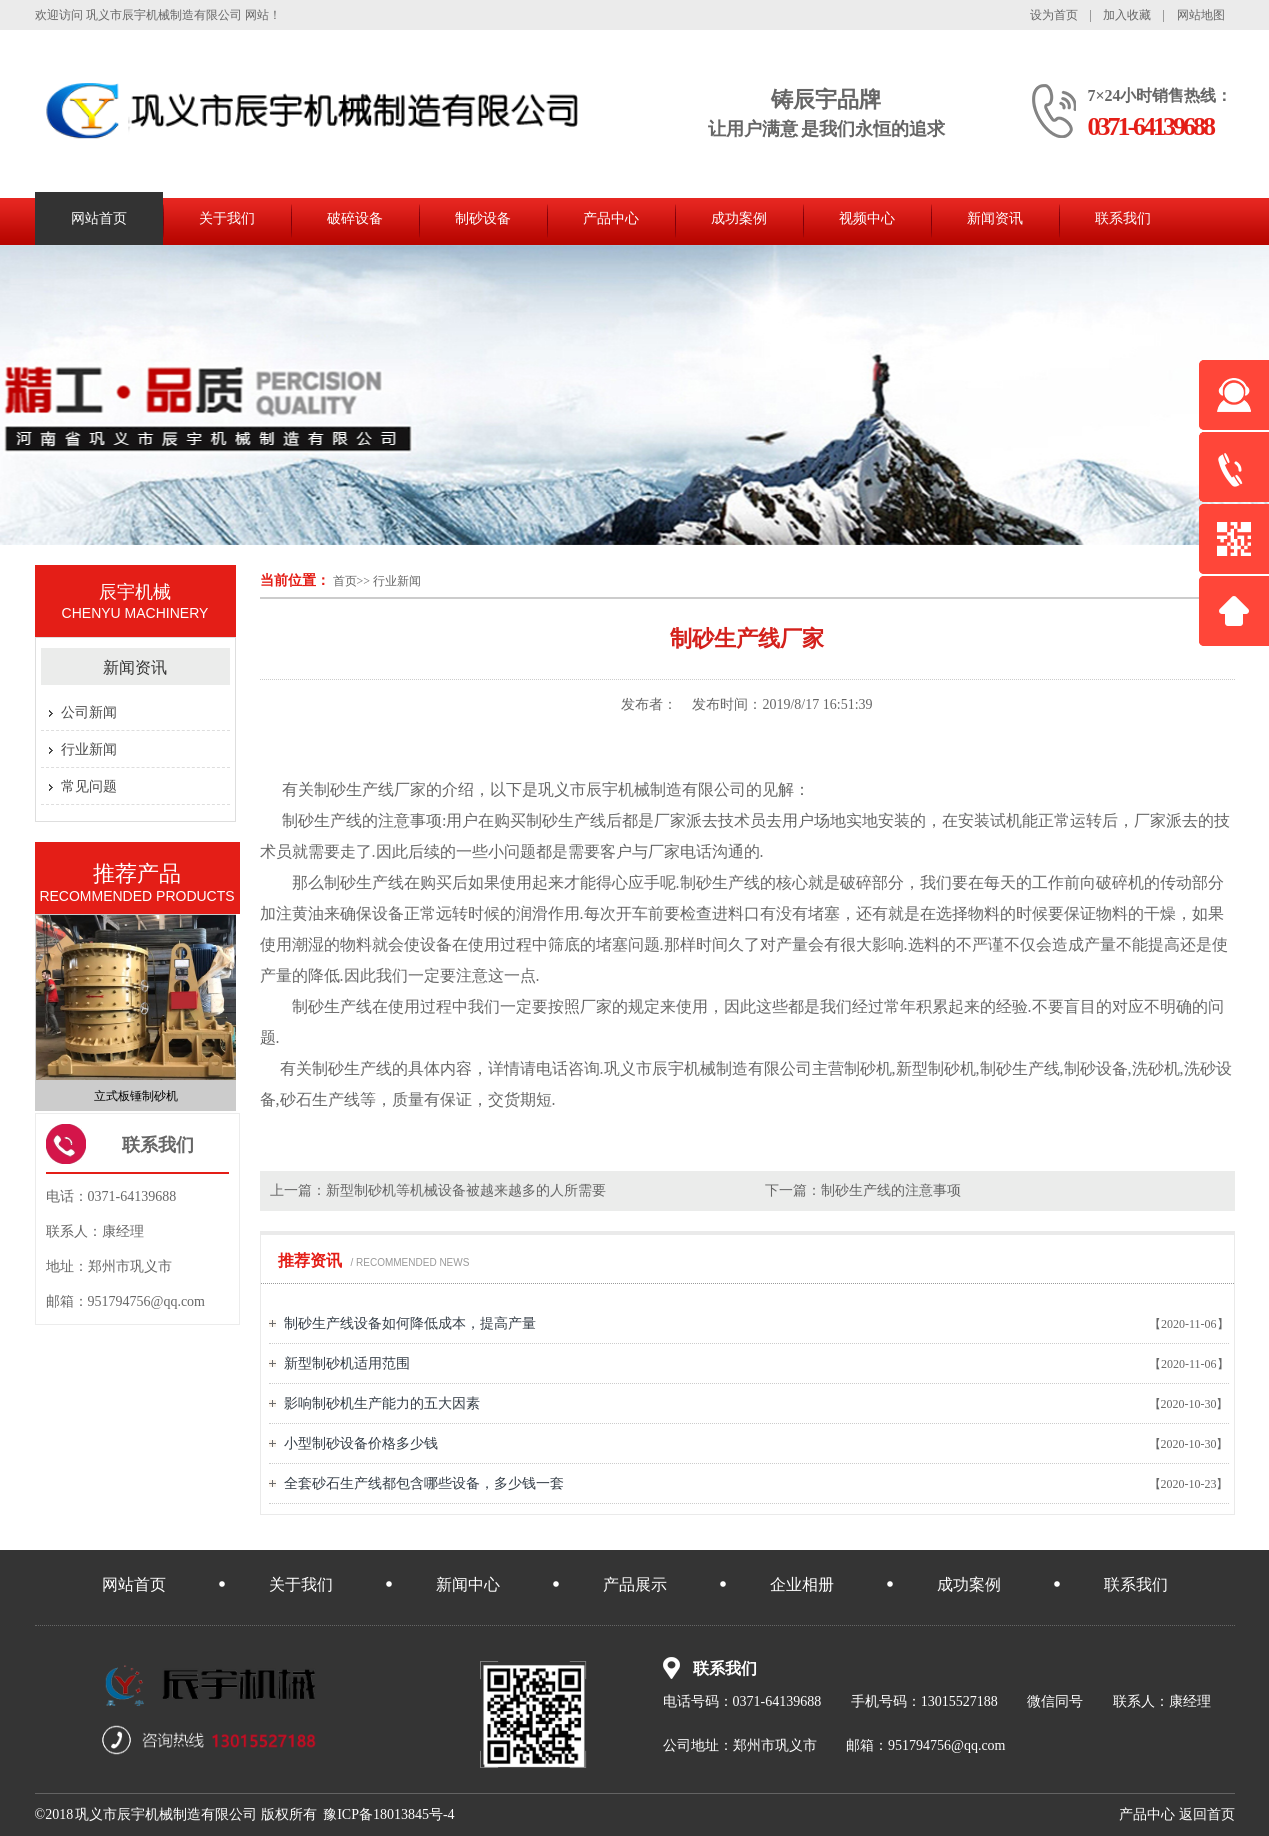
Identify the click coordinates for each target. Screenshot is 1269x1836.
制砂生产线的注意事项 (891, 1190)
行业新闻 (397, 581)
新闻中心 (468, 1584)
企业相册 (802, 1584)
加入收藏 (1127, 15)
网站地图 (1201, 15)
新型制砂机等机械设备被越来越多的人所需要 (466, 1190)
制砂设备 (483, 218)
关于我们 (227, 218)
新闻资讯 (995, 218)
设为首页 (1054, 15)
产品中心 (611, 218)
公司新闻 (89, 712)
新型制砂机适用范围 (347, 1363)
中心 (1147, 1814)
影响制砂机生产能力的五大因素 (382, 1403)
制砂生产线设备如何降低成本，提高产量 (410, 1323)
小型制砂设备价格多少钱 (361, 1443)
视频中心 (867, 218)
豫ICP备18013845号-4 (388, 1814)
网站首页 (99, 218)
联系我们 (1123, 218)
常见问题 (89, 786)
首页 (345, 581)
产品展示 (635, 1584)
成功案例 (739, 218)
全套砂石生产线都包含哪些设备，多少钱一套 (424, 1483)
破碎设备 (355, 218)
